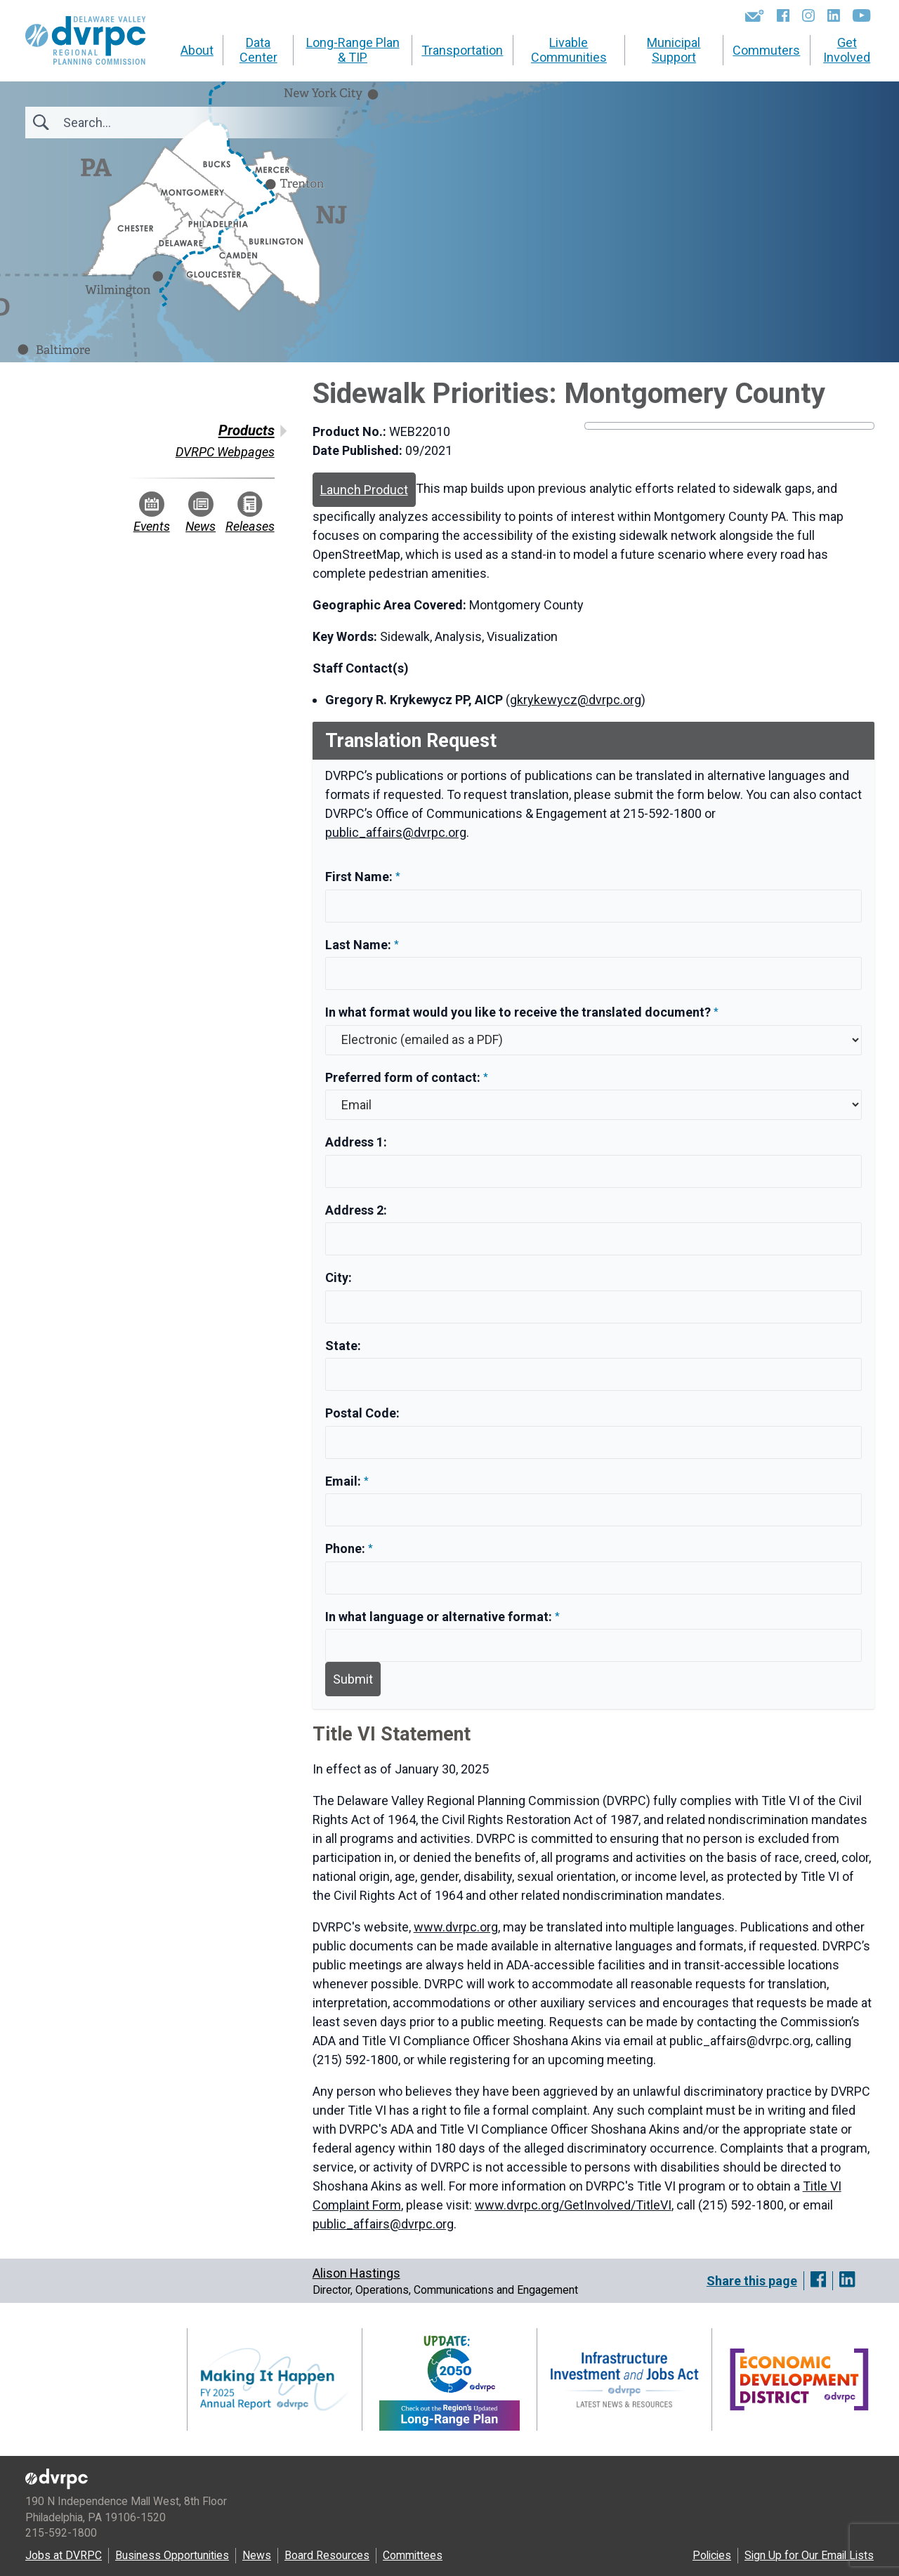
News (200, 512)
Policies (712, 2555)
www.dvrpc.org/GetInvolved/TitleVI (573, 2205)
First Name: (360, 876)
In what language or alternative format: (438, 1616)
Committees (412, 2555)
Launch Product (364, 489)
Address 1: (356, 1142)
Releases (250, 512)
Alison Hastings (356, 2273)
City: (338, 1277)
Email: (344, 1481)
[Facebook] (783, 15)
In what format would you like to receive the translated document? (518, 1012)
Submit (353, 1679)
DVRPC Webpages (225, 451)
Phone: (346, 1548)
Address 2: (356, 1210)
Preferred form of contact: (402, 1077)
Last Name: (359, 944)
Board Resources (326, 2555)
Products (246, 430)
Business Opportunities (172, 2555)
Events (151, 512)
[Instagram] (808, 15)
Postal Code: (362, 1413)
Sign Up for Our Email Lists (809, 2555)
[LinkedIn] (833, 15)
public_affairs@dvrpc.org (395, 832)
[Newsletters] (754, 15)
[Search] (139, 122)
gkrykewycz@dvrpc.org (575, 699)
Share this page (752, 2280)
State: (343, 1345)
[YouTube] (861, 15)
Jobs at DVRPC (63, 2555)
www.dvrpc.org (456, 1927)
